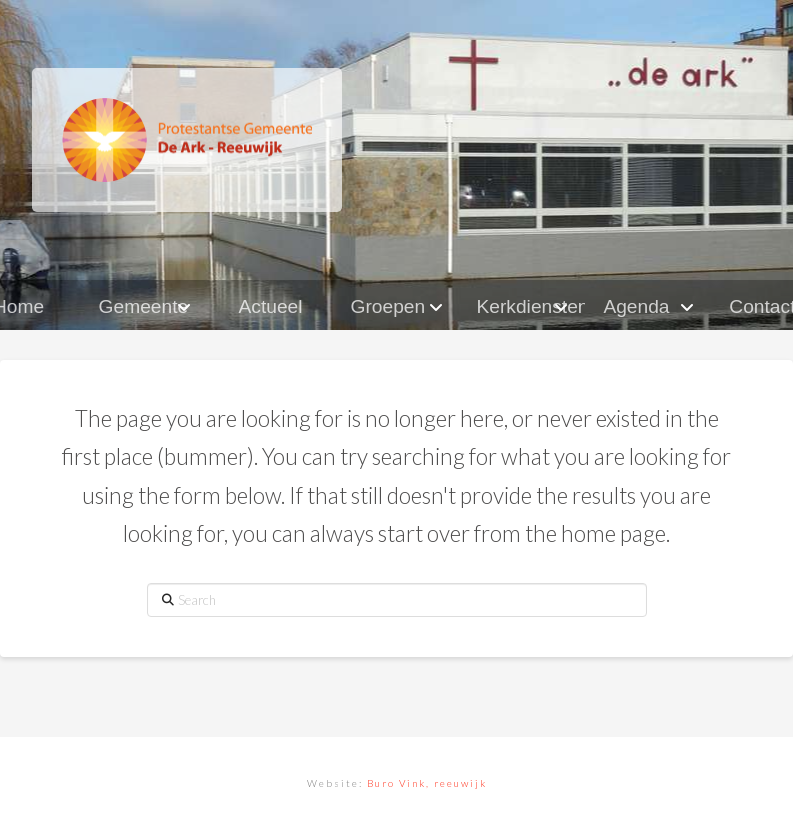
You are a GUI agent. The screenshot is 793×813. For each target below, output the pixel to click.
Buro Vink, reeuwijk (427, 783)
